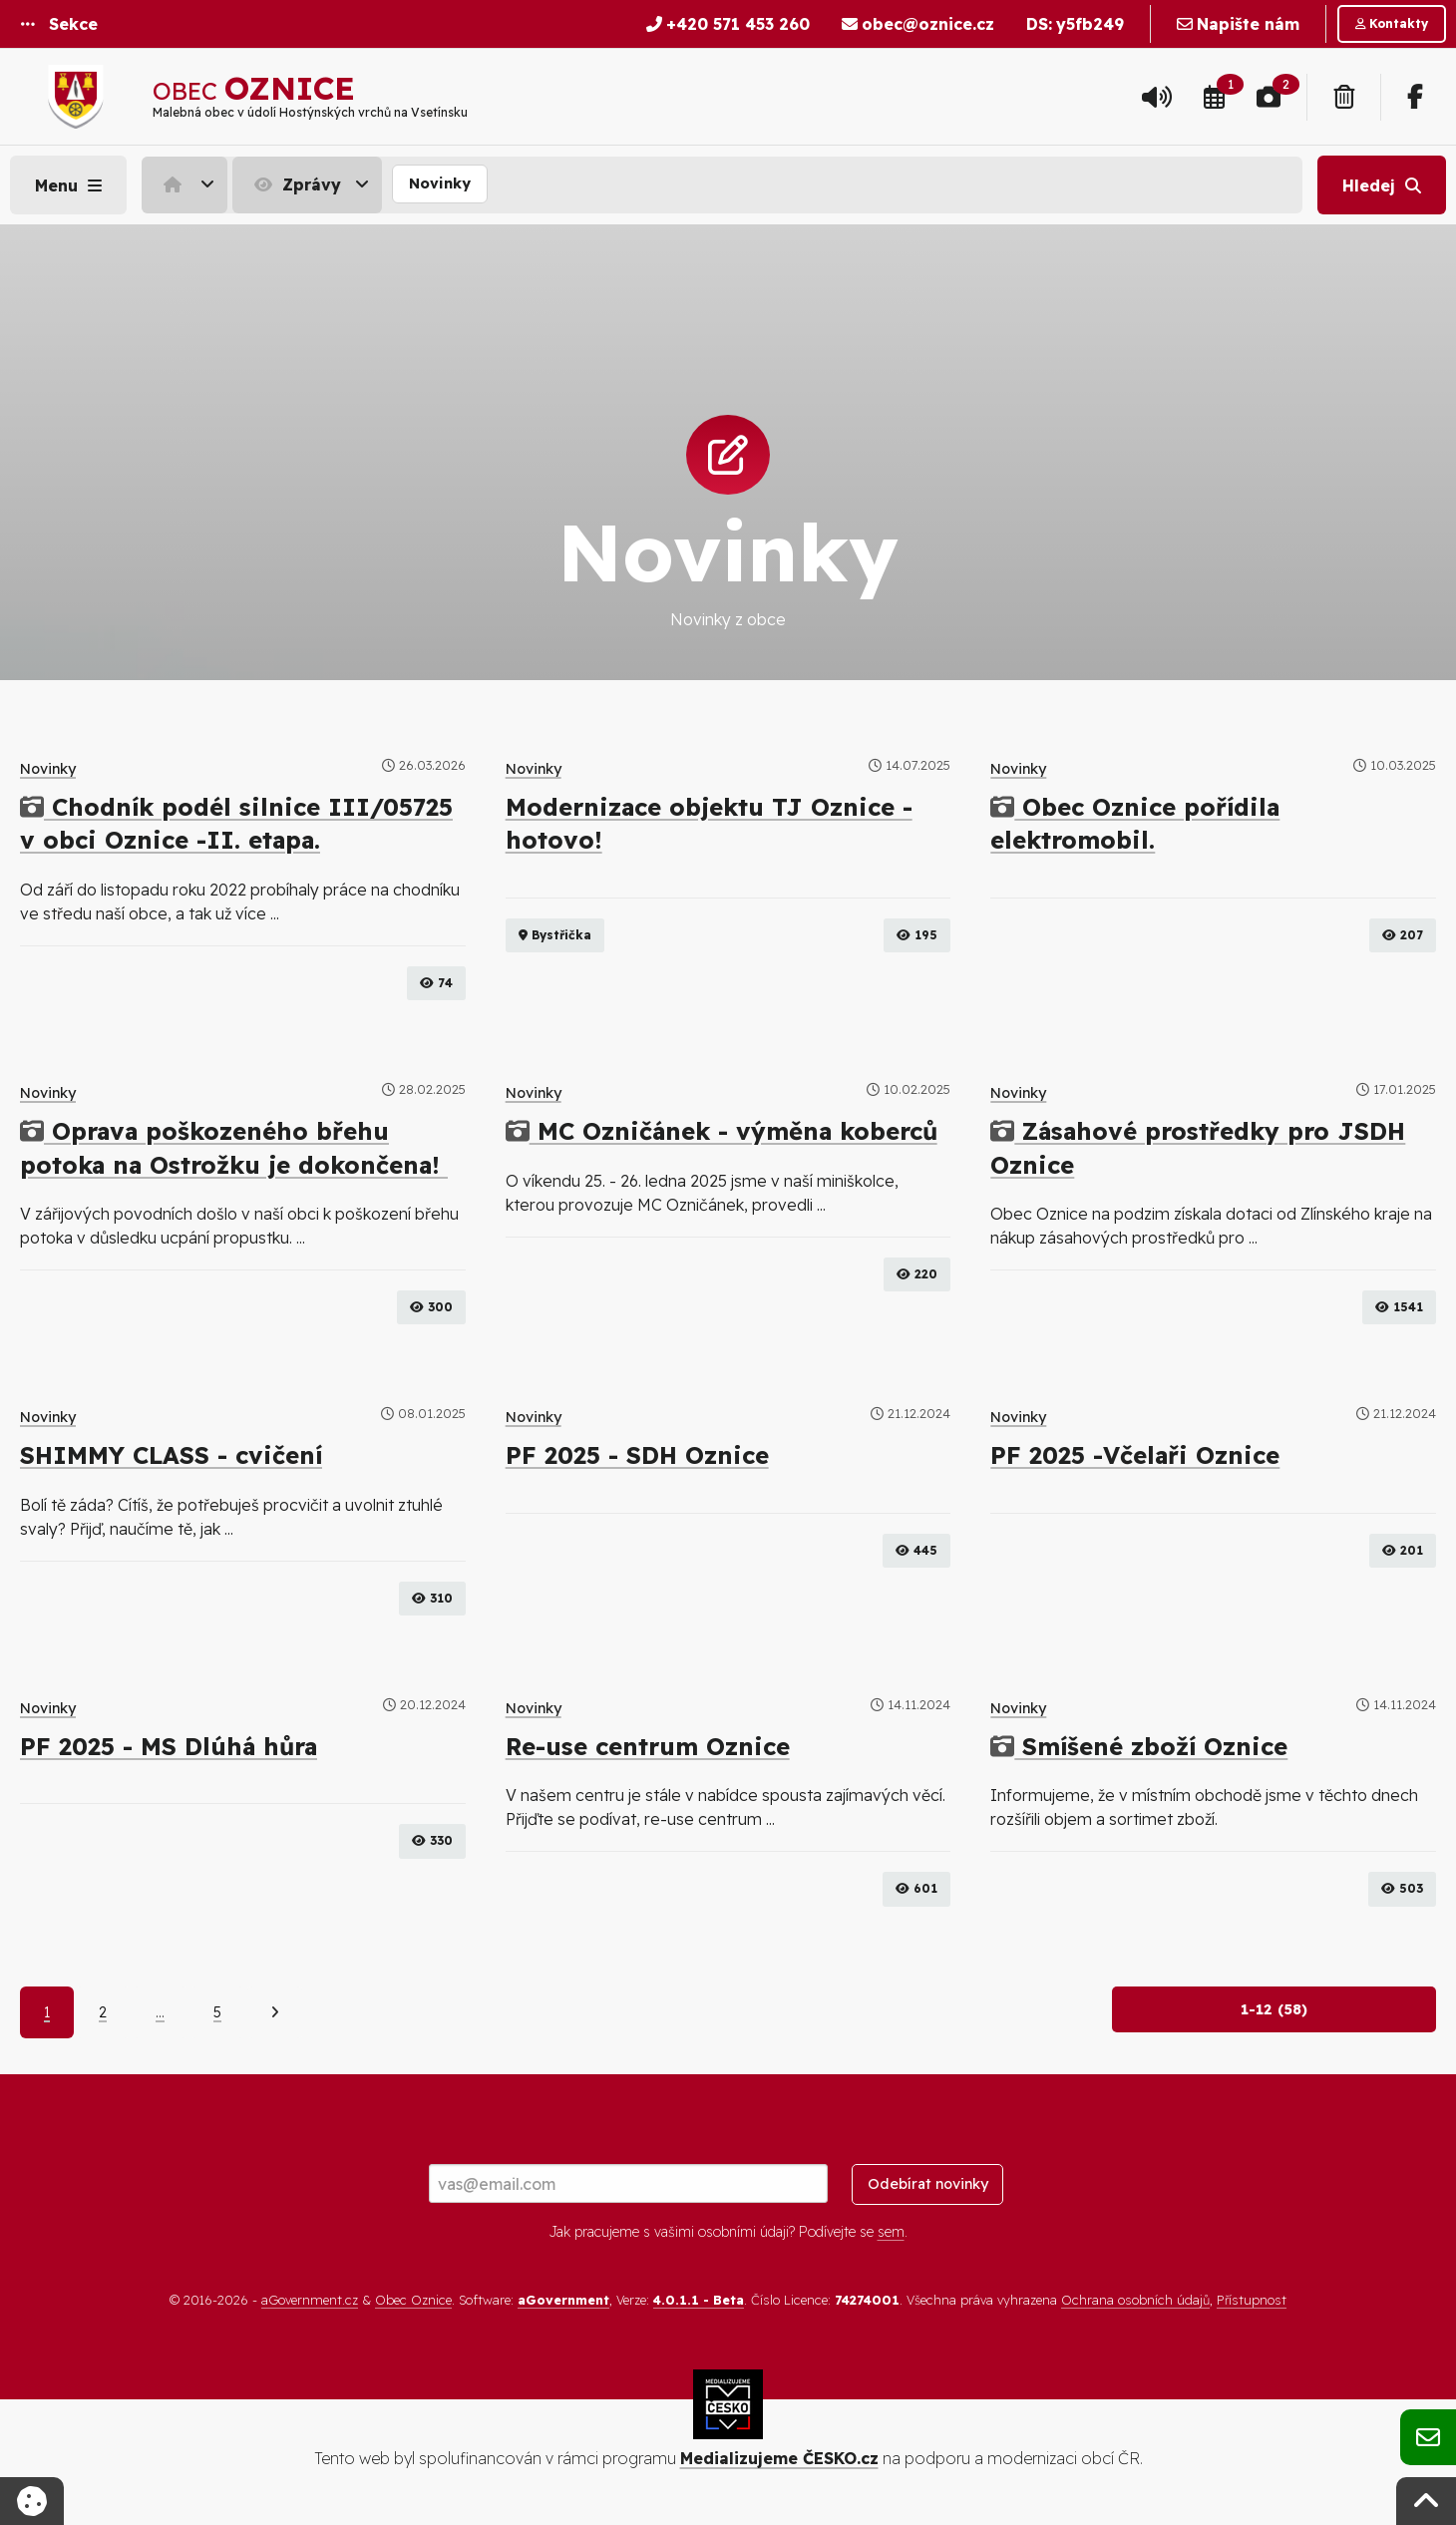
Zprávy (295, 184)
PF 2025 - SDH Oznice (637, 1455)
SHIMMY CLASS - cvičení (171, 1455)
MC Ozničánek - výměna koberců (721, 1131)
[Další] (274, 2012)
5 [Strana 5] (217, 2012)
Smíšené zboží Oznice (1138, 1746)
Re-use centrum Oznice (648, 1746)
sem (891, 2232)
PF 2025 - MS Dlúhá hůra (168, 1746)
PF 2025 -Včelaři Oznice (1134, 1455)
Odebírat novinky (928, 2184)
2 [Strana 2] (103, 2012)
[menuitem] (187, 184)
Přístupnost (1251, 2300)
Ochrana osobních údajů (1135, 2300)
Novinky (440, 183)
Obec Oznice (413, 2300)
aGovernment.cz (309, 2300)
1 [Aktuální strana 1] (47, 2012)
